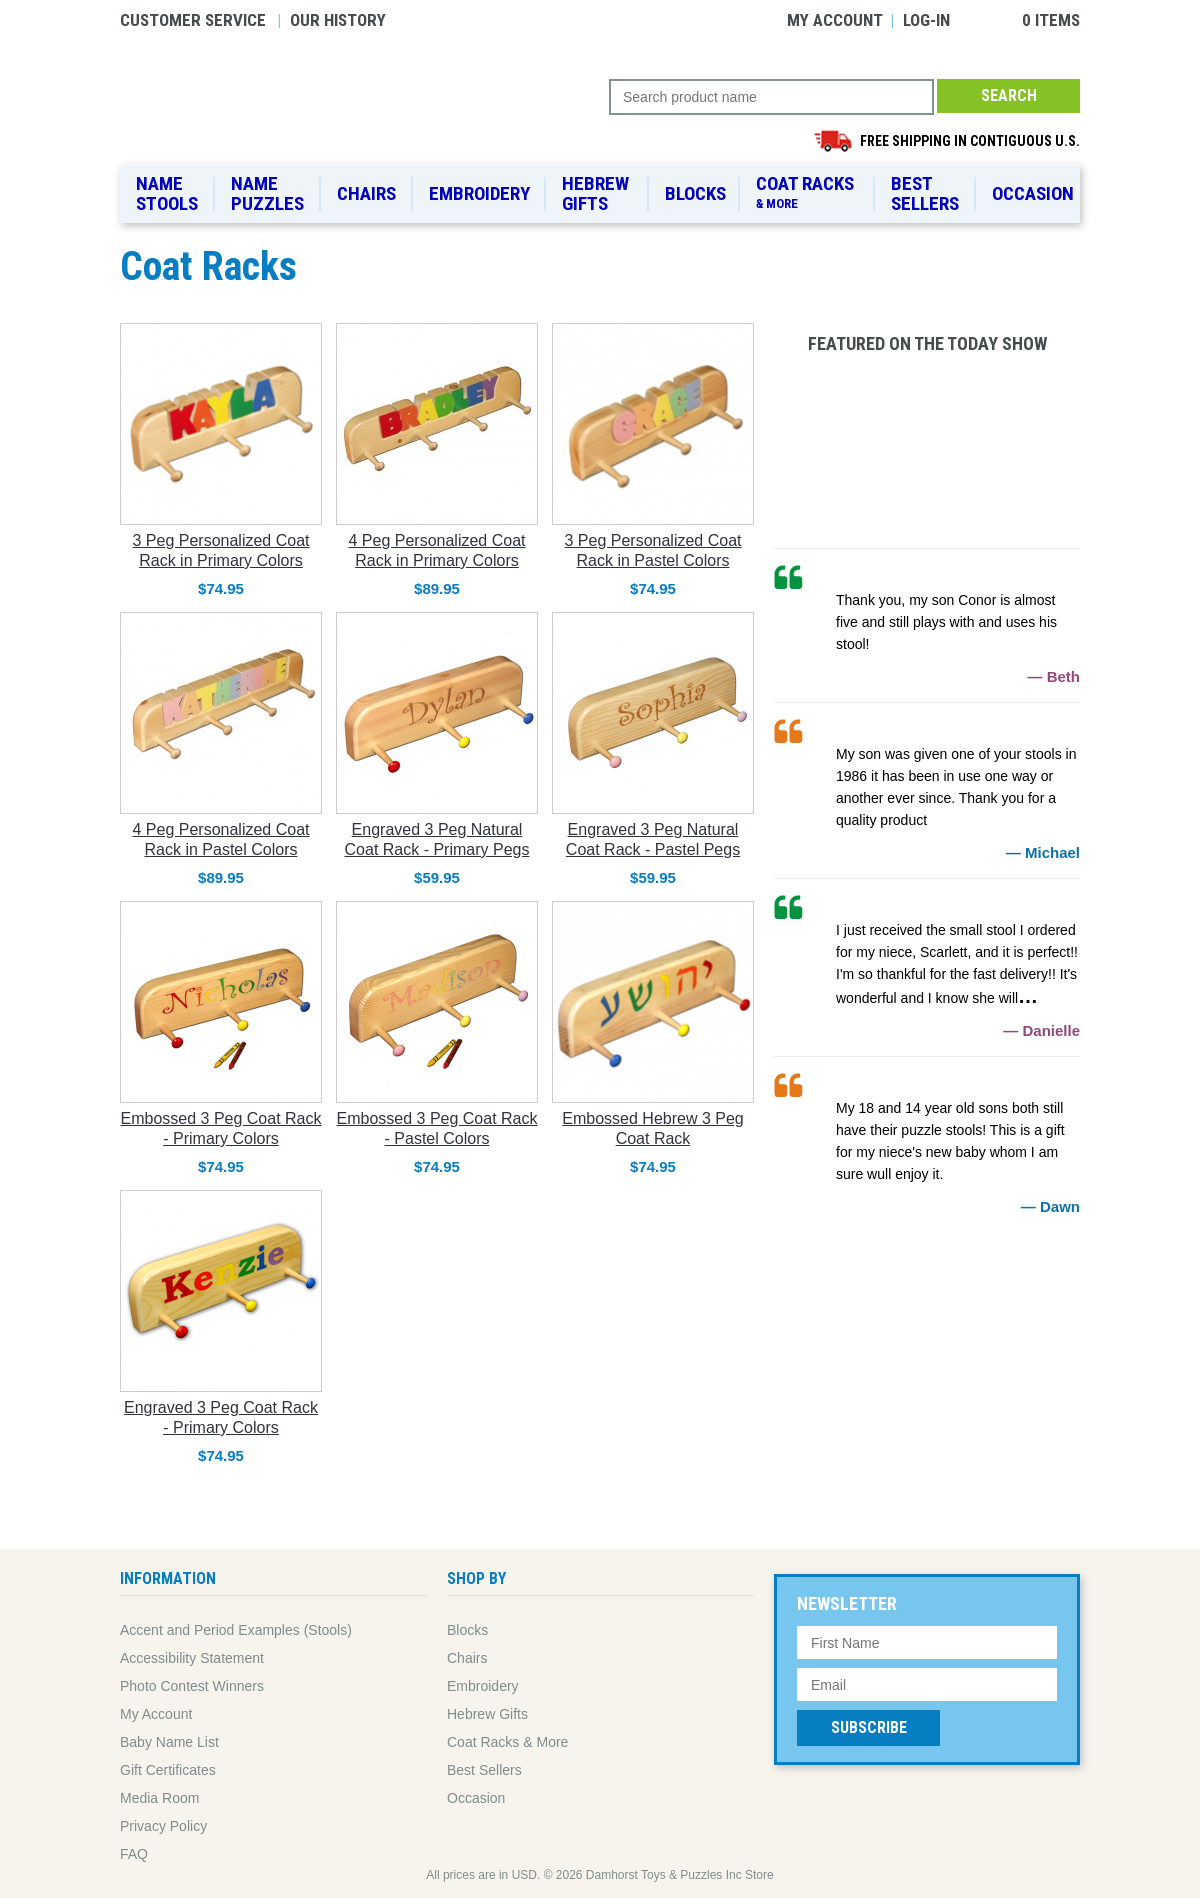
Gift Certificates (168, 1770)
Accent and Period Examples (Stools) (236, 1630)
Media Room (159, 1798)
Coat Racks (808, 193)
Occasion (1033, 193)
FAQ (134, 1854)
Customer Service (193, 20)
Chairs (366, 193)
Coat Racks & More (507, 1742)
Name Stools (167, 193)
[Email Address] (927, 1684)
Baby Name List (169, 1742)
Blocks (695, 193)
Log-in (926, 20)
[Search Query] (771, 97)
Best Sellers (925, 193)
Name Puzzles (267, 193)
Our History (338, 20)
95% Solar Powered (927, 1350)
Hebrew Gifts (595, 193)
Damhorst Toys (364, 106)
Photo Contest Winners (192, 1686)
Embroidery (479, 193)
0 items (1051, 20)
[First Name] (927, 1642)
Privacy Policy (163, 1826)
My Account (835, 20)
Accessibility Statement (192, 1658)
